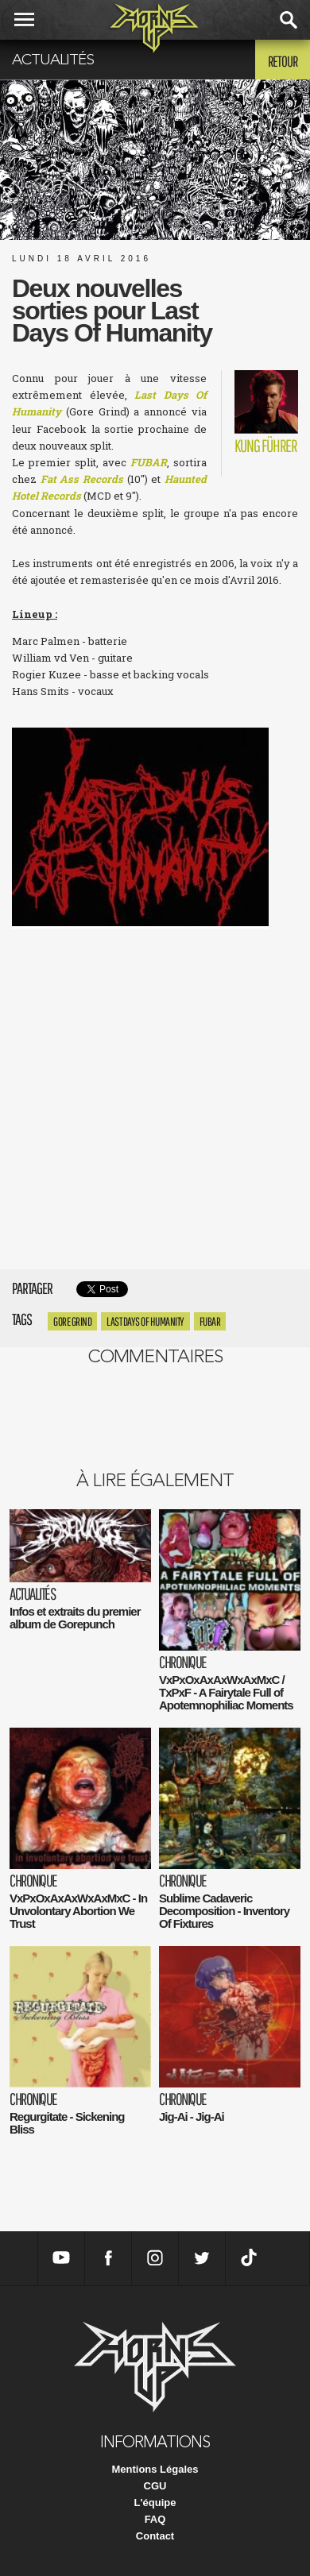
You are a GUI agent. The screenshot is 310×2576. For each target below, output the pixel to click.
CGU (155, 2486)
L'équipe (155, 2502)
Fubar (210, 1321)
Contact (155, 2536)
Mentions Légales (154, 2469)
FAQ (155, 2519)
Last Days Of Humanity (145, 1321)
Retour (282, 61)
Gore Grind (72, 1321)
